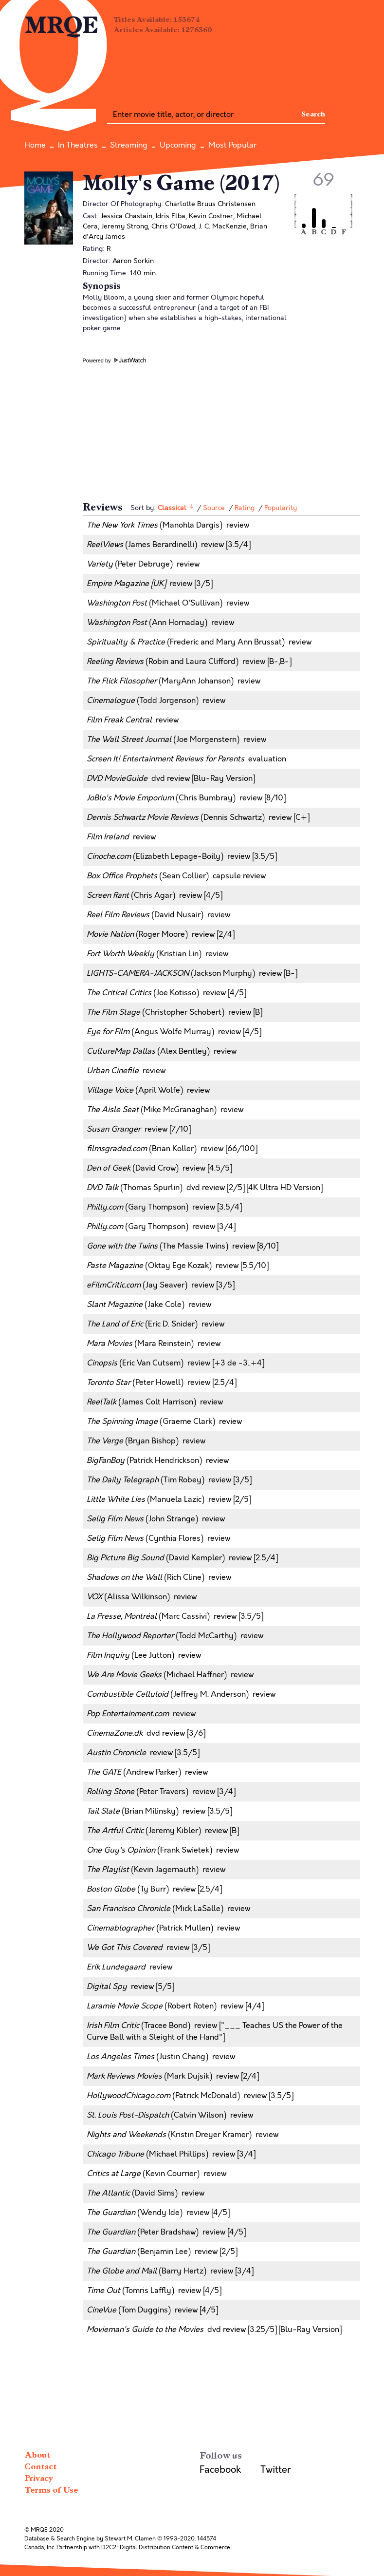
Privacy (38, 2478)
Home (35, 145)
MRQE (61, 26)
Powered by (114, 360)
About (37, 2455)
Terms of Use (51, 2490)
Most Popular (232, 145)
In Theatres (78, 145)
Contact (40, 2466)
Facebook (220, 2469)
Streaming (128, 145)
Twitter (275, 2469)
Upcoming (178, 145)
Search (313, 114)
